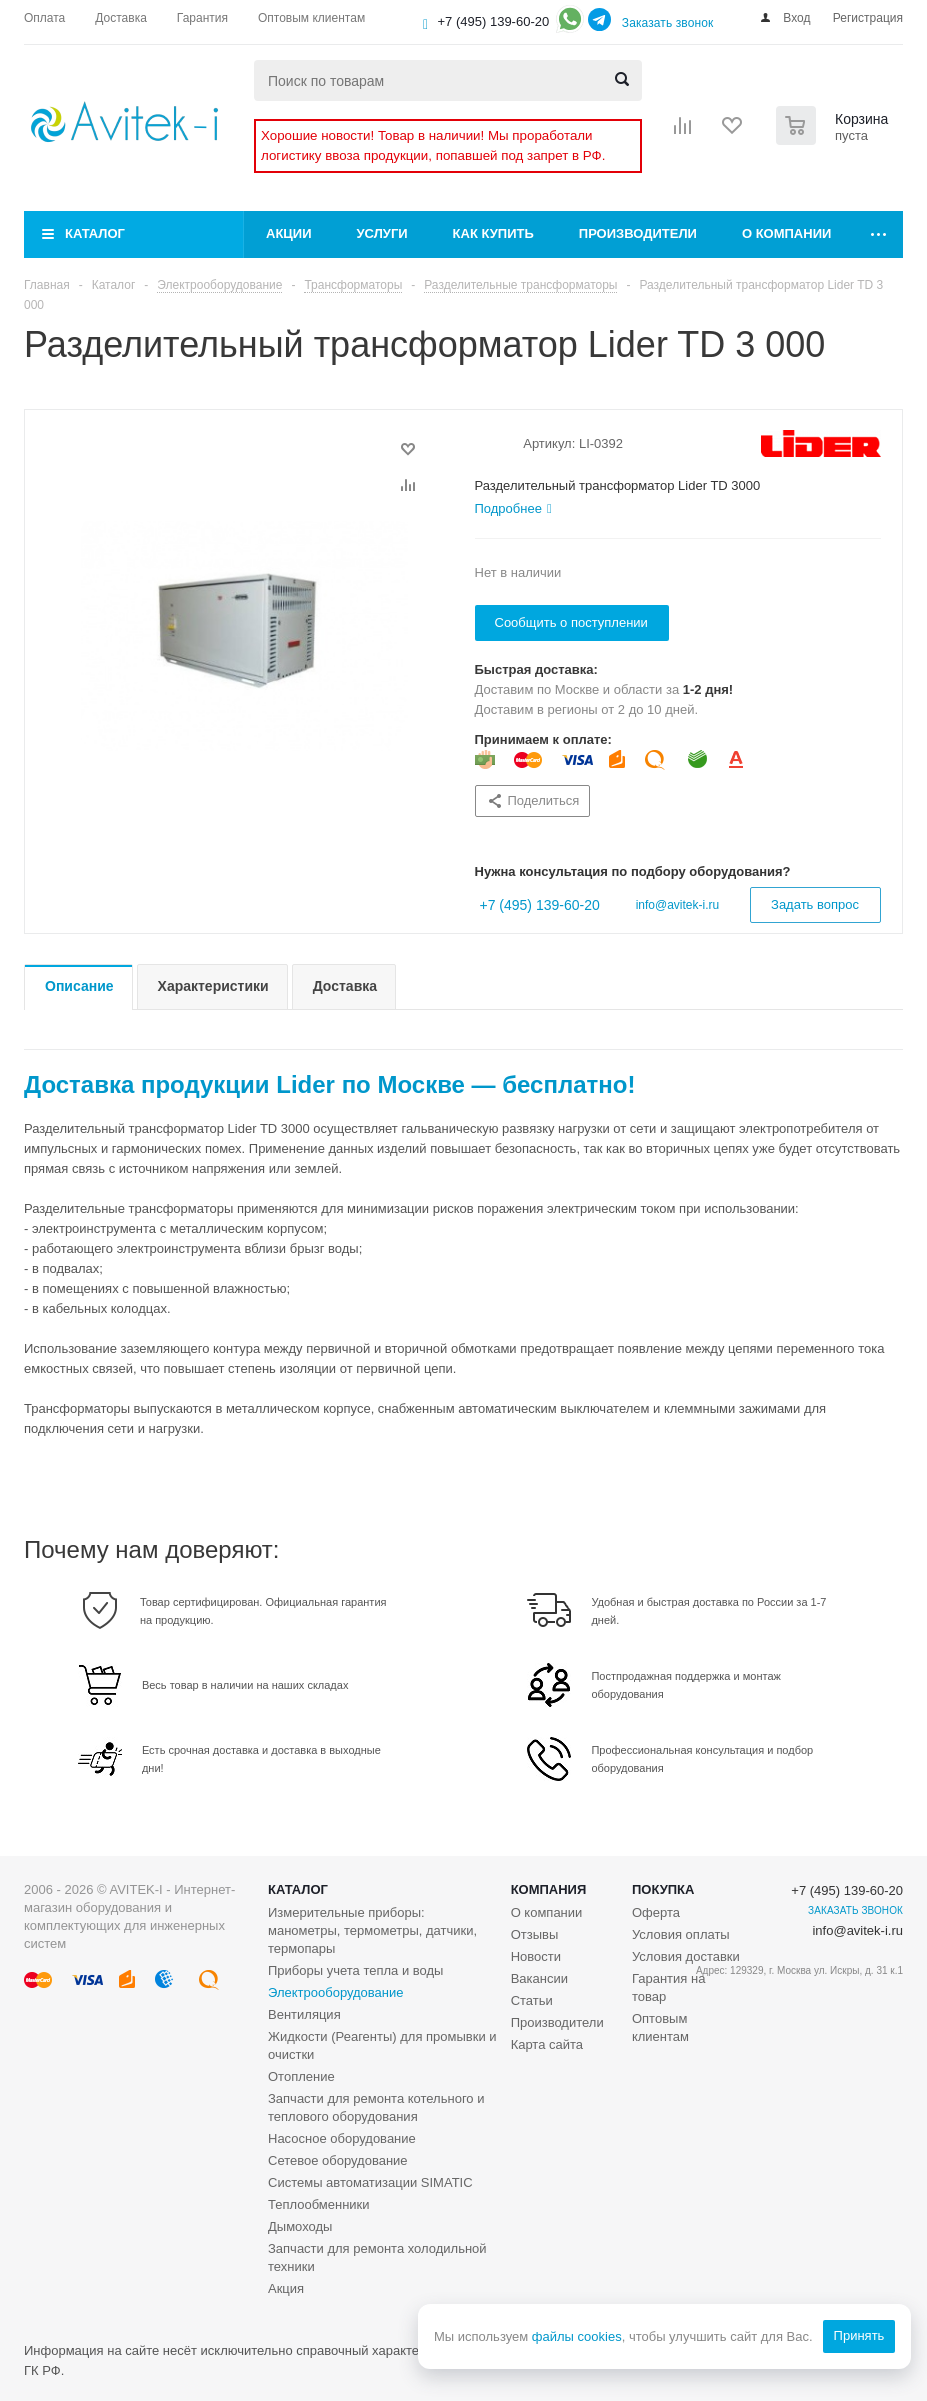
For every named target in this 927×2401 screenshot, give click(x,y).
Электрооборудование (336, 1992)
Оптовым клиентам (660, 2027)
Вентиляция (304, 2014)
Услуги (382, 233)
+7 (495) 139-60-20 (494, 21)
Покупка (663, 1889)
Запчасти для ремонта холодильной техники (377, 2257)
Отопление (301, 2076)
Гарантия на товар (668, 1987)
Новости (536, 1956)
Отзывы (535, 1934)
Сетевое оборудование (338, 2160)
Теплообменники (319, 2204)
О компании (786, 233)
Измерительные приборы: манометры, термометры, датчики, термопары (372, 1930)
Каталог (95, 233)
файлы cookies (576, 2336)
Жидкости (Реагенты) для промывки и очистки (382, 2045)
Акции (289, 233)
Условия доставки (686, 1956)
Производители (638, 233)
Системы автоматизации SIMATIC (370, 2182)
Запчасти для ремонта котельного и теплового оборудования (376, 2107)
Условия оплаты (681, 1934)
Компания (549, 1889)
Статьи (532, 2000)
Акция (286, 2288)
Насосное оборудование (342, 2138)
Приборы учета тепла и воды (355, 1970)
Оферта (656, 1912)
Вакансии (539, 1978)
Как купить (493, 233)
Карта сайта (547, 2044)
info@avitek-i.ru (678, 905)
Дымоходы (300, 2226)
